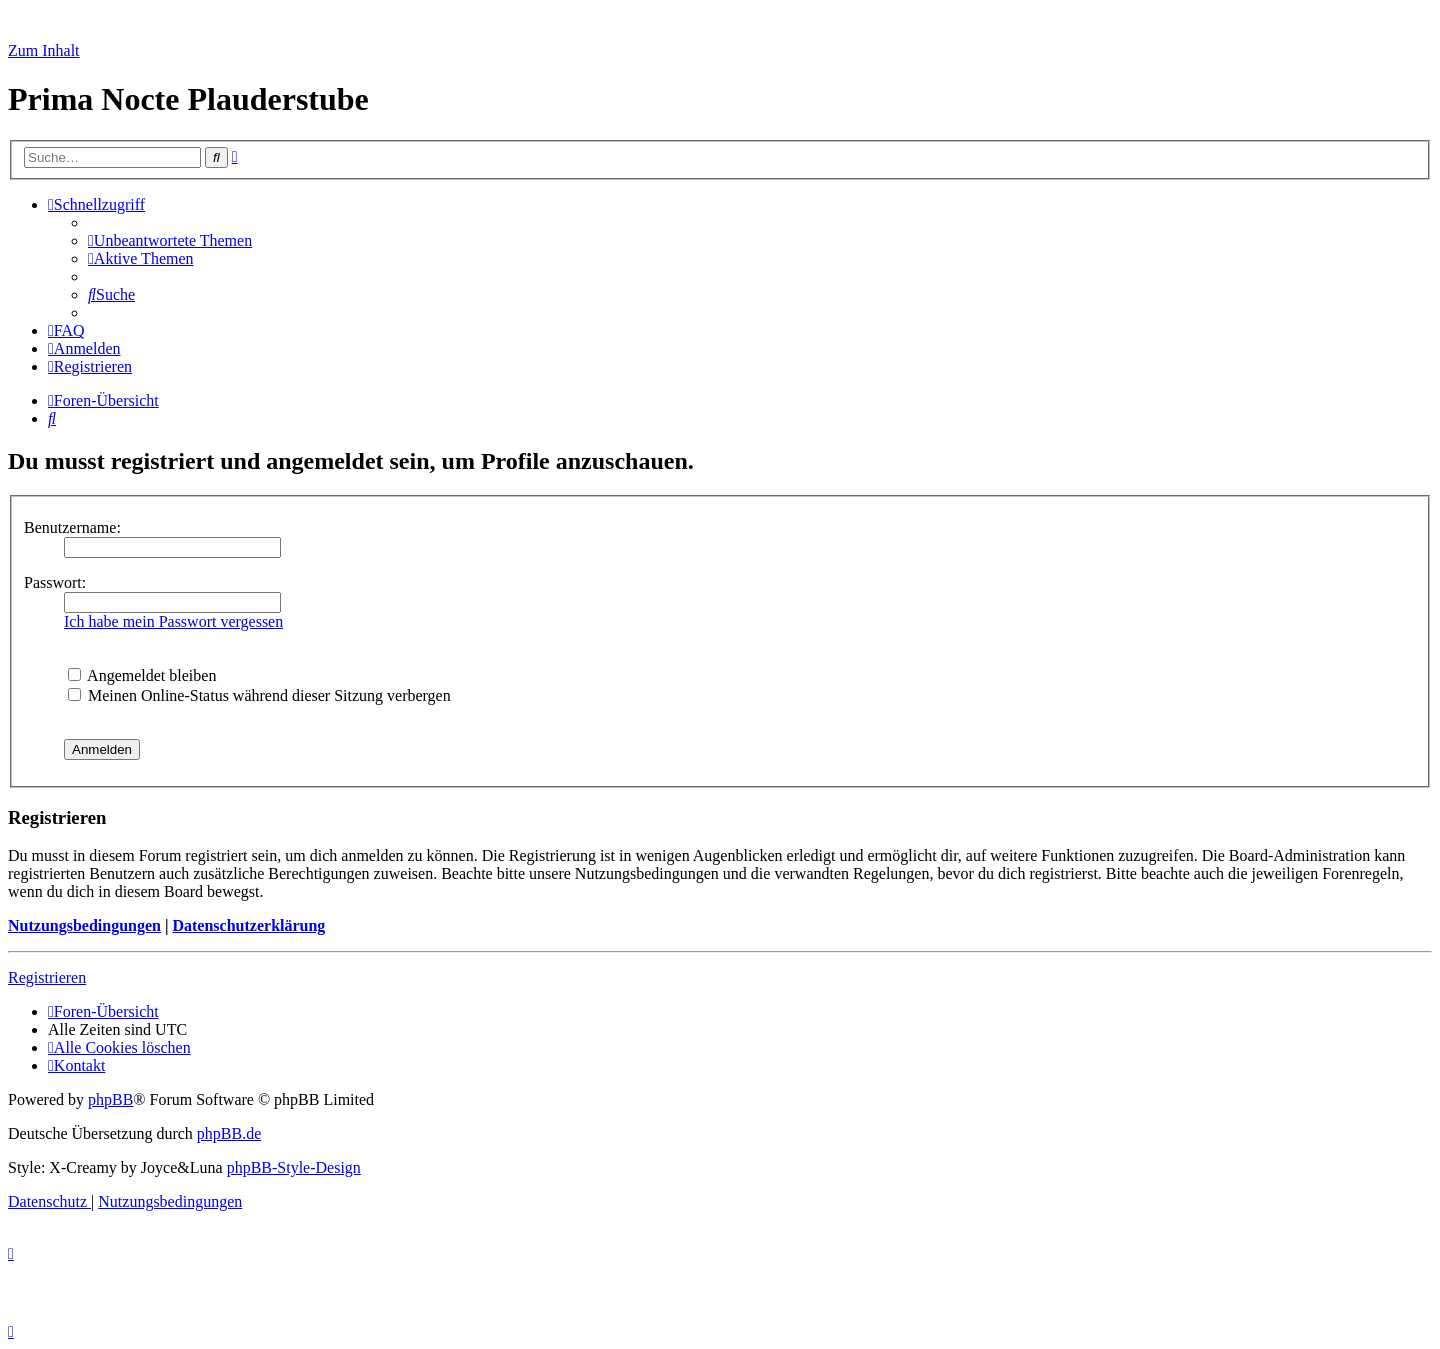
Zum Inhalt (44, 50)
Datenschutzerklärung (248, 925)
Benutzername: (72, 527)
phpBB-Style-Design (294, 1167)
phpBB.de (229, 1133)
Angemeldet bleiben (142, 675)
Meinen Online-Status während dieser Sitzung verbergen (259, 695)
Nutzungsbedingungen (84, 925)
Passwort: (55, 582)
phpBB (110, 1099)
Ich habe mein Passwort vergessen (173, 621)
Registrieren (47, 977)
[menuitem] (170, 240)
